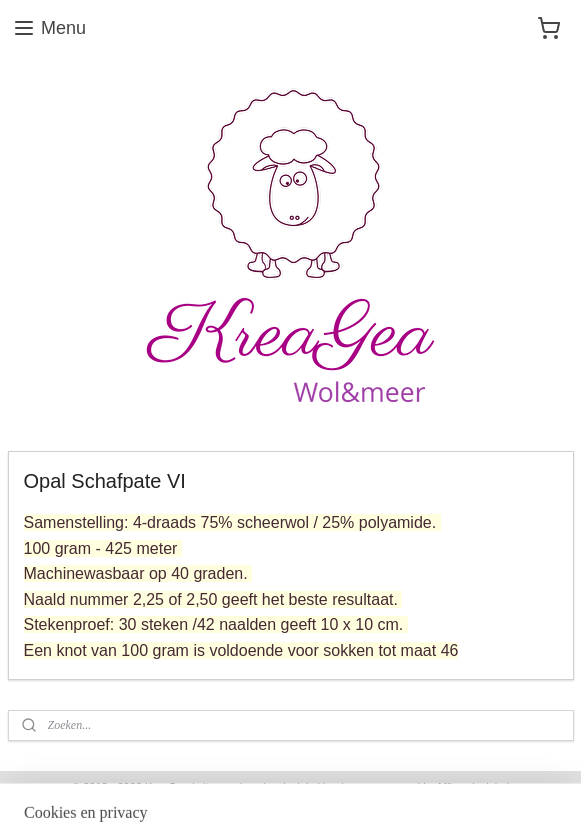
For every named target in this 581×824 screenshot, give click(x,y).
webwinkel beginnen (318, 787)
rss (253, 787)
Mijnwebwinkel (473, 787)
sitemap (217, 787)
